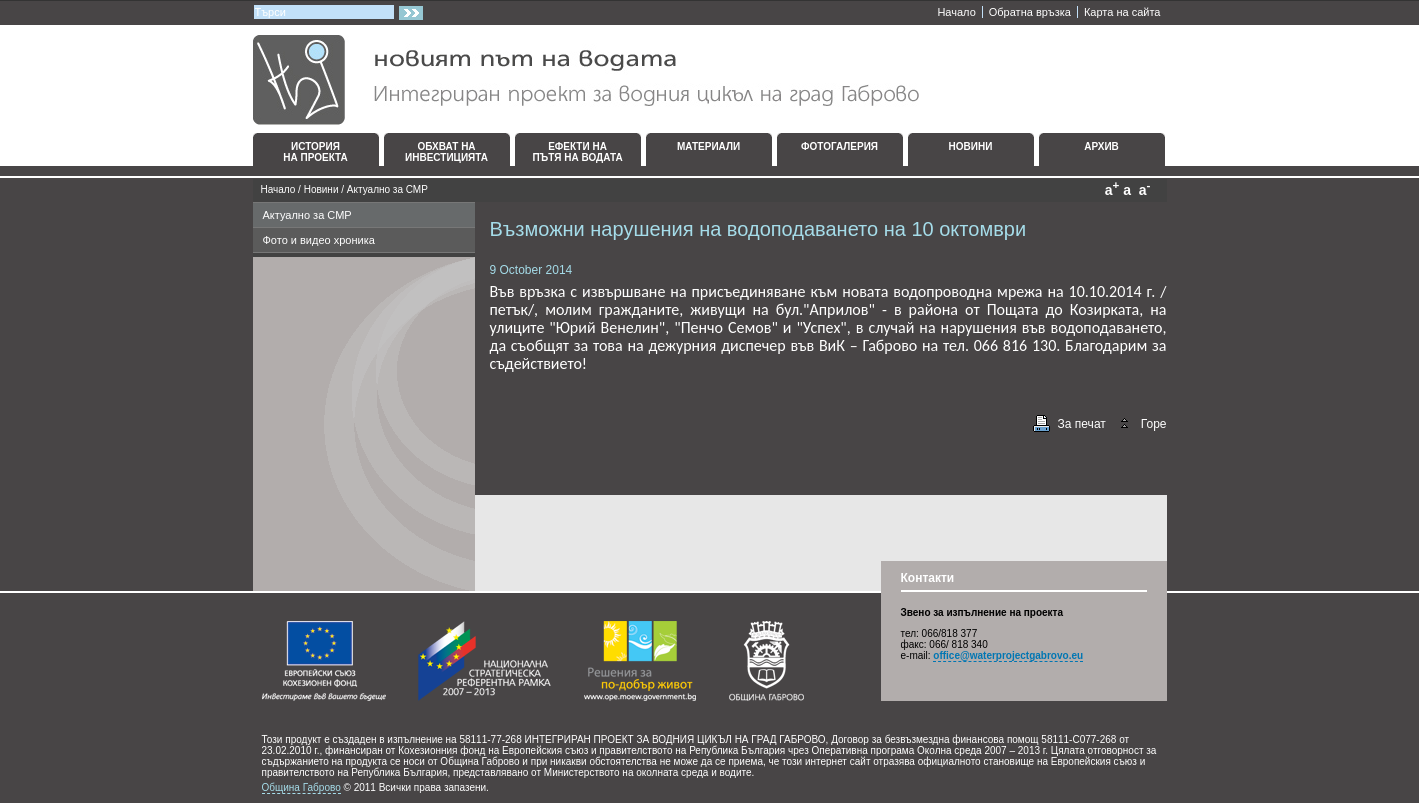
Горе (1154, 424)
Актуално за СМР (387, 189)
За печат (1082, 424)
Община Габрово (301, 787)
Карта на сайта (1122, 12)
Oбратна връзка (1030, 12)
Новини (321, 189)
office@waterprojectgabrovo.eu (1008, 655)
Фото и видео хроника (319, 240)
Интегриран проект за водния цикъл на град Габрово (586, 80)
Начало (956, 12)
